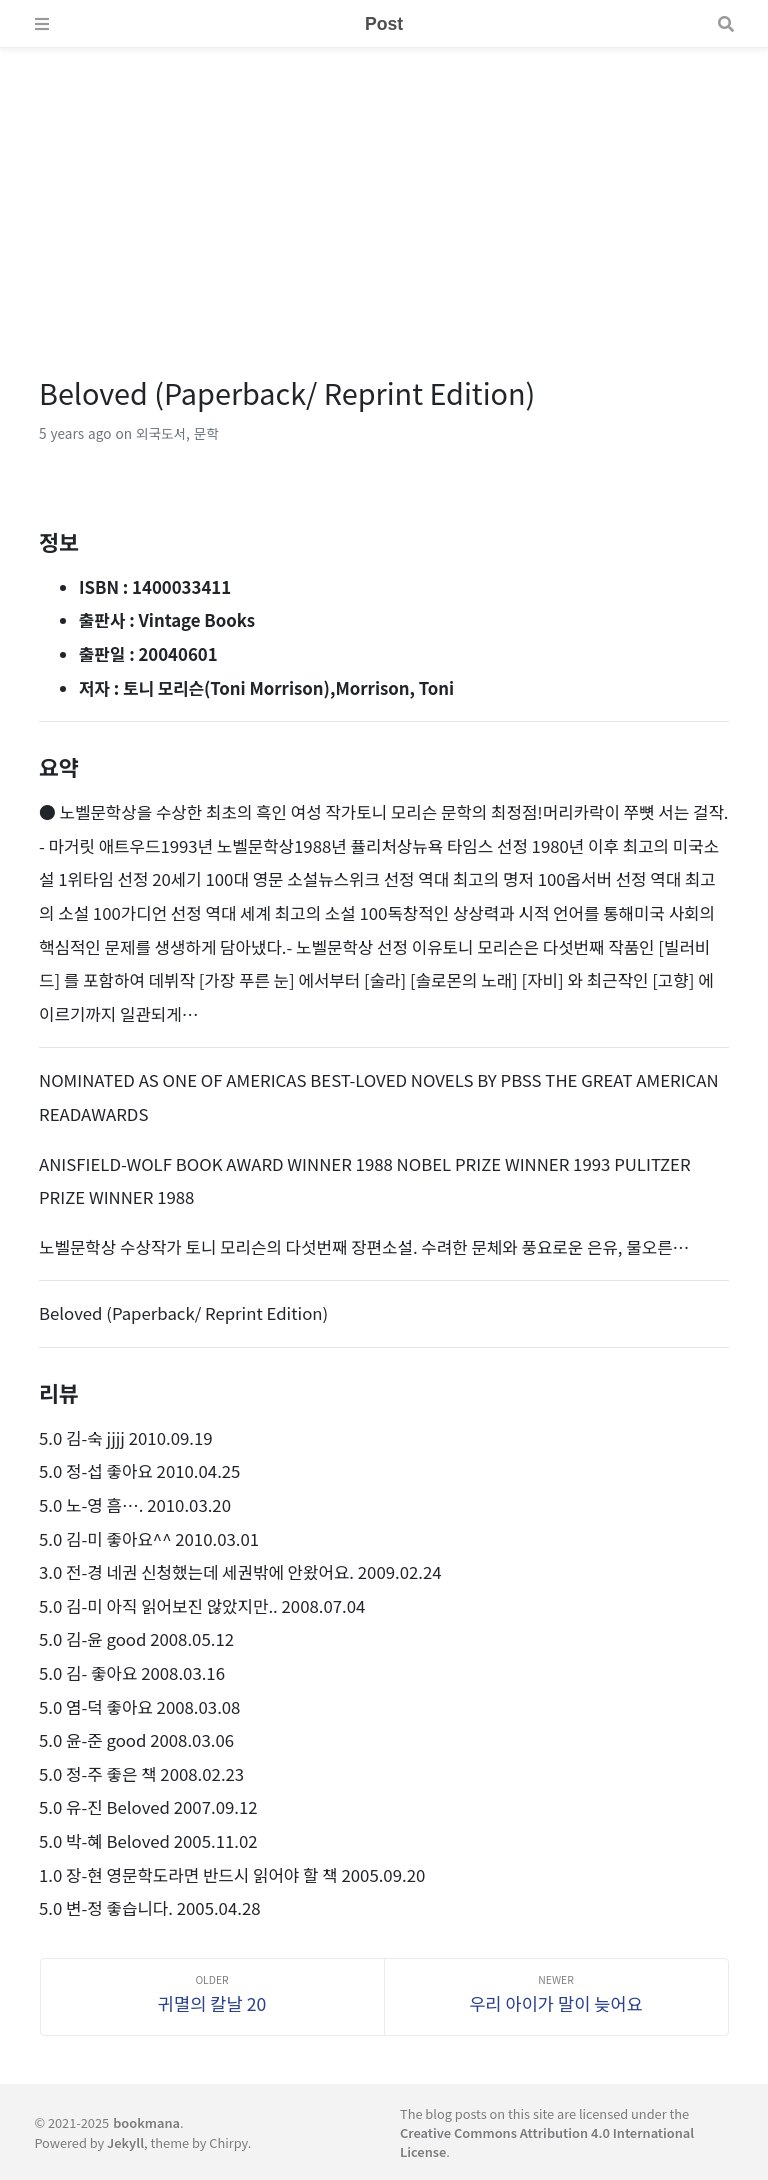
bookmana (146, 2122)
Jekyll (125, 2142)
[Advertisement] (384, 188)
